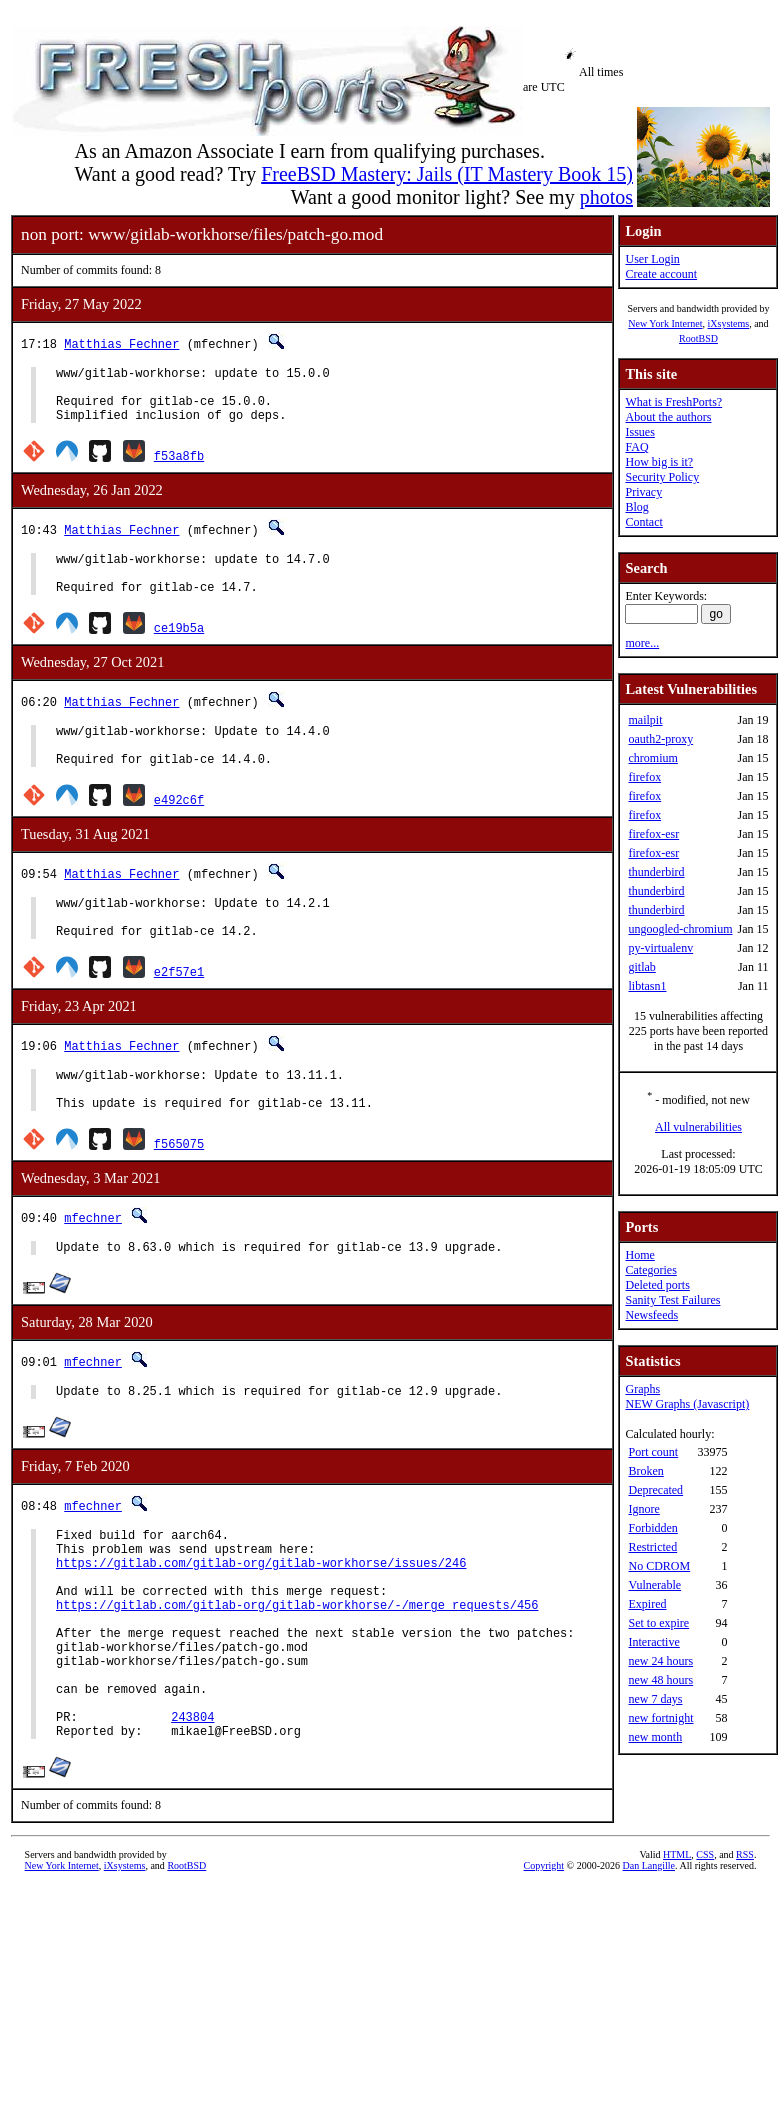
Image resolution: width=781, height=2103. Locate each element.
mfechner (93, 1265)
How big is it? (659, 462)
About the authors (668, 417)
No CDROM (659, 1566)
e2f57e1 (179, 1010)
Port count (653, 1452)
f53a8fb (179, 467)
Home (639, 1255)
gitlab (641, 967)
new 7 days (655, 1699)
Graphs (642, 1389)
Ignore (643, 1509)
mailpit (645, 720)
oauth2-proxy (660, 739)
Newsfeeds (651, 1315)
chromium (652, 758)
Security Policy (662, 477)
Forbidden (652, 1528)
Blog (636, 507)
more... (642, 643)
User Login (652, 259)
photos (606, 197)
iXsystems (728, 323)
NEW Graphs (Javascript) (687, 1404)
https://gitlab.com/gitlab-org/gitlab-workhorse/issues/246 (261, 1625)
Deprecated (655, 1490)
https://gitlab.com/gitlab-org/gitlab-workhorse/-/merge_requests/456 (297, 1676)
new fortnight (660, 1718)
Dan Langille (649, 1964)
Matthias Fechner (121, 343)
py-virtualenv (660, 948)
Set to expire (658, 1623)
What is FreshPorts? (673, 402)
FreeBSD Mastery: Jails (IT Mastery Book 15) (447, 174)
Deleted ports (657, 1285)
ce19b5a (179, 648)
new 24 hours (660, 1661)
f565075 (179, 1191)
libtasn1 (647, 986)
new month (655, 1737)
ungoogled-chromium (680, 929)
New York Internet (665, 323)
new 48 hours (660, 1680)
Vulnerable (654, 1585)
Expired (647, 1604)
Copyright (544, 1964)
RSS (745, 1953)
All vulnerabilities (698, 1127)
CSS (705, 1953)
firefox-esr (653, 834)
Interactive (653, 1642)
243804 (192, 1812)
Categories (650, 1270)
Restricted (652, 1547)
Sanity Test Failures (672, 1300)
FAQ (636, 447)
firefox (644, 777)
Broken (645, 1471)
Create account (661, 274)
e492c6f (179, 829)
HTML (677, 1953)
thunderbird (656, 872)
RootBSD (698, 338)
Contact (643, 522)
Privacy (643, 492)
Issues (639, 432)
